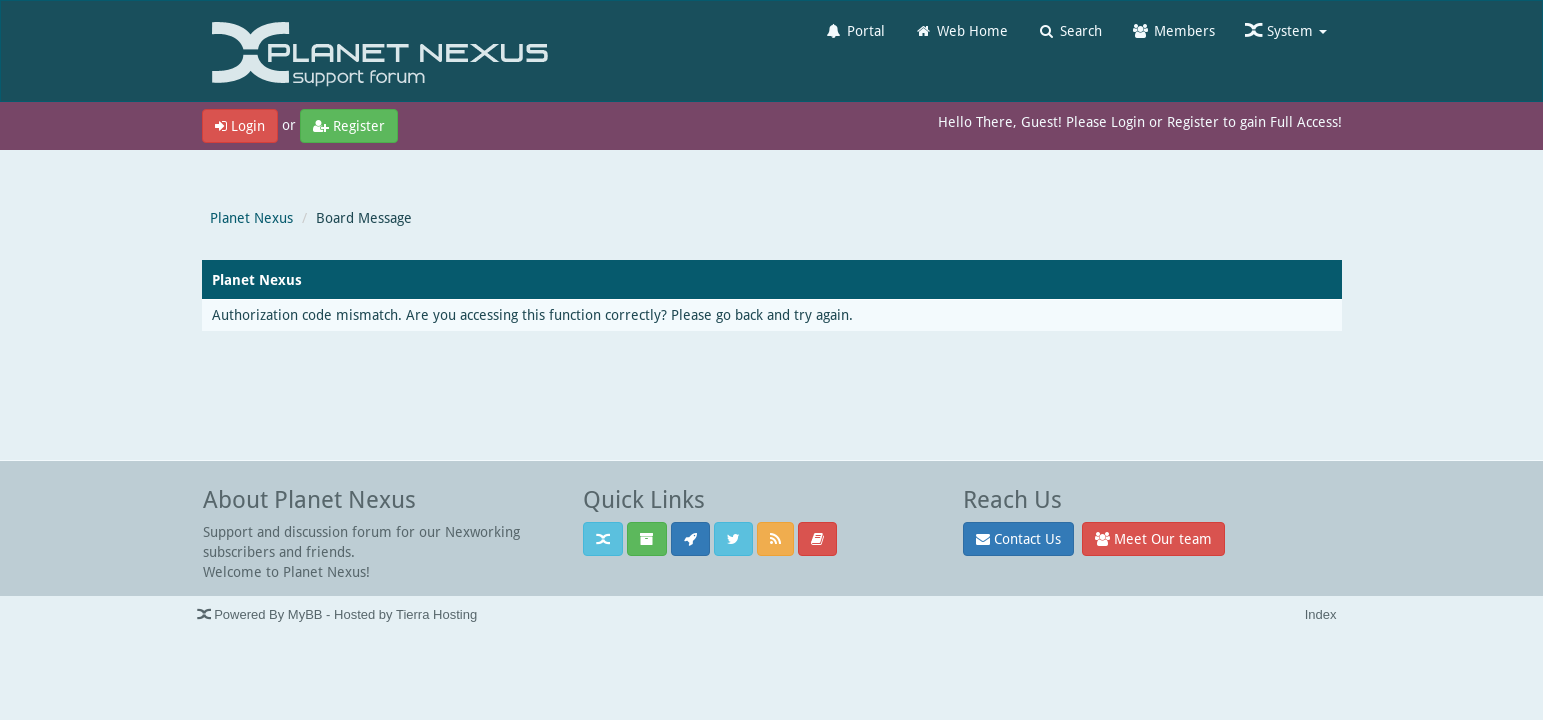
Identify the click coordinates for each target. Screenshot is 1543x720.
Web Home (961, 30)
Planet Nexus (251, 217)
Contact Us (1018, 538)
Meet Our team (1153, 538)
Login (240, 125)
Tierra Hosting (436, 614)
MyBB (305, 614)
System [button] (1286, 30)
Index (1321, 614)
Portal (855, 30)
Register (349, 125)
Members (1173, 30)
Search (1070, 30)
